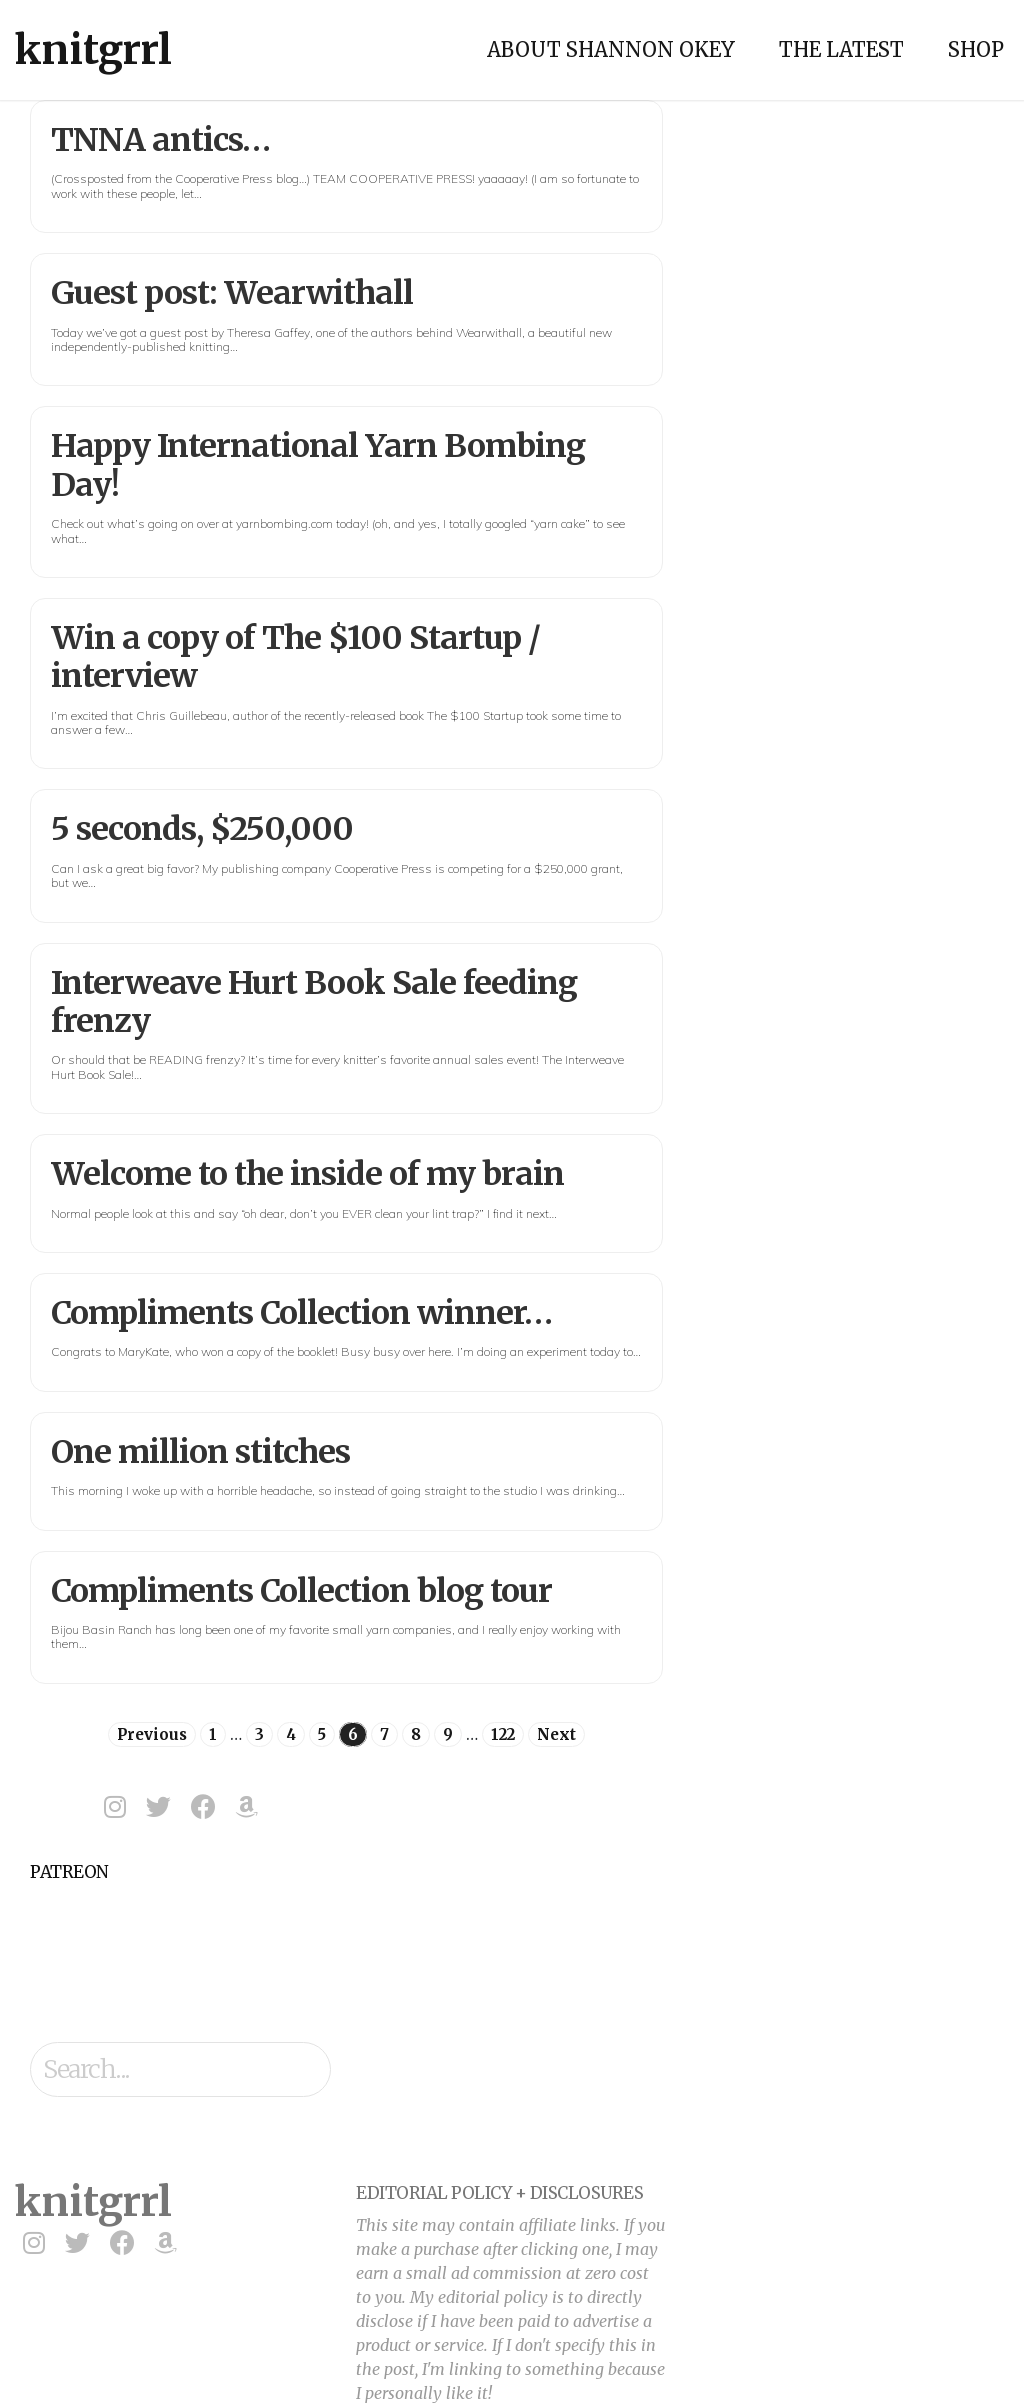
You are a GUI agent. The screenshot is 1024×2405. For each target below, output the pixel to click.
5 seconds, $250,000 (202, 829)
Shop (976, 49)
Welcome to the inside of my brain (307, 1174)
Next (556, 1734)
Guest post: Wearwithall (232, 293)
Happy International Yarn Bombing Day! (318, 465)
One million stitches (200, 1452)
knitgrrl (93, 50)
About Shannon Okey (611, 49)
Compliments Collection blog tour (301, 1591)
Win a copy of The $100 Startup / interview (295, 657)
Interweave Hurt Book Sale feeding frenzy (314, 1002)
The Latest (841, 49)
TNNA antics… (160, 140)
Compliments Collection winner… (301, 1313)
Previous (152, 1734)
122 (503, 1734)
